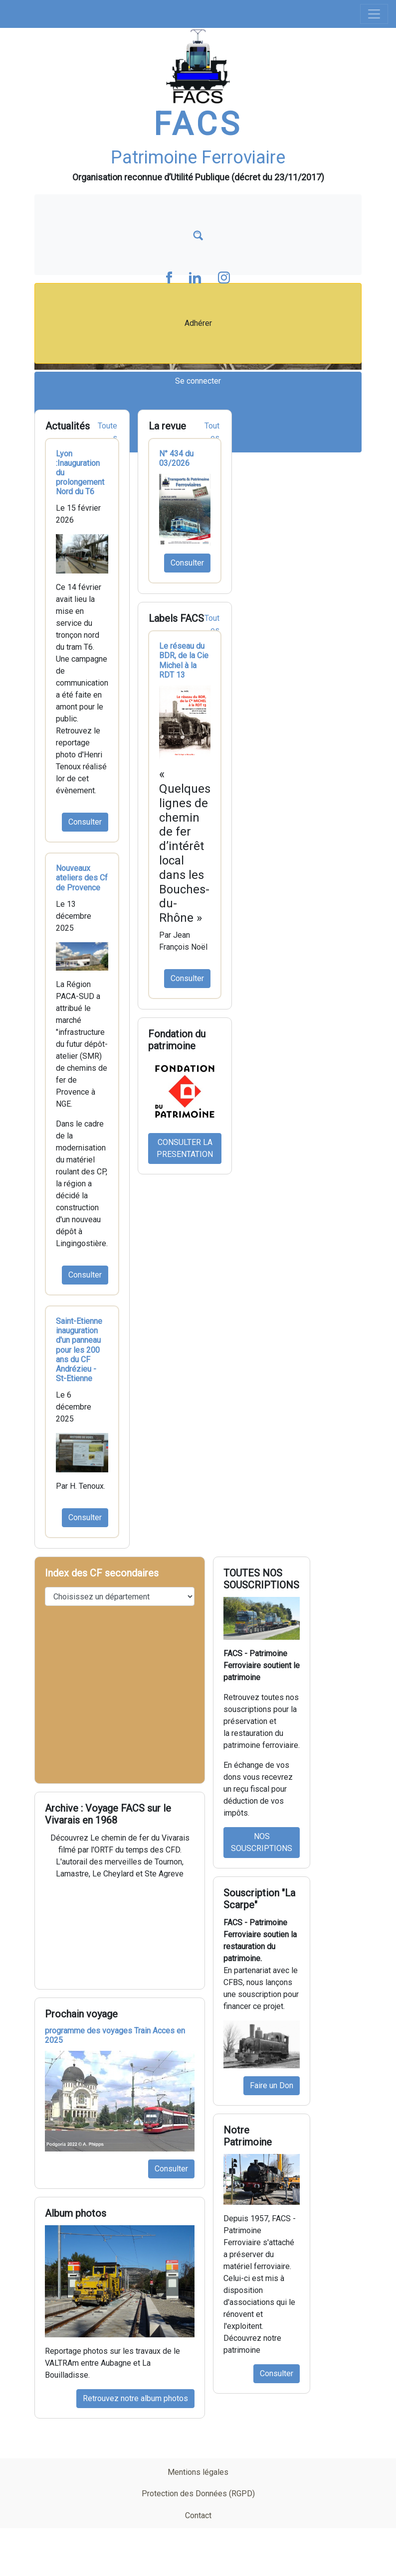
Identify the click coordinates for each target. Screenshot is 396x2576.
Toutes (107, 431)
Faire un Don (271, 2085)
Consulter (85, 822)
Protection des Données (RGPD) (198, 2493)
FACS (198, 124)
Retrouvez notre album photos (135, 2398)
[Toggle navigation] (374, 14)
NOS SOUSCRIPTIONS (261, 1842)
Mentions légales (198, 2472)
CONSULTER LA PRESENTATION (185, 1148)
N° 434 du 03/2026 (176, 458)
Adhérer (198, 323)
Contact (198, 2515)
